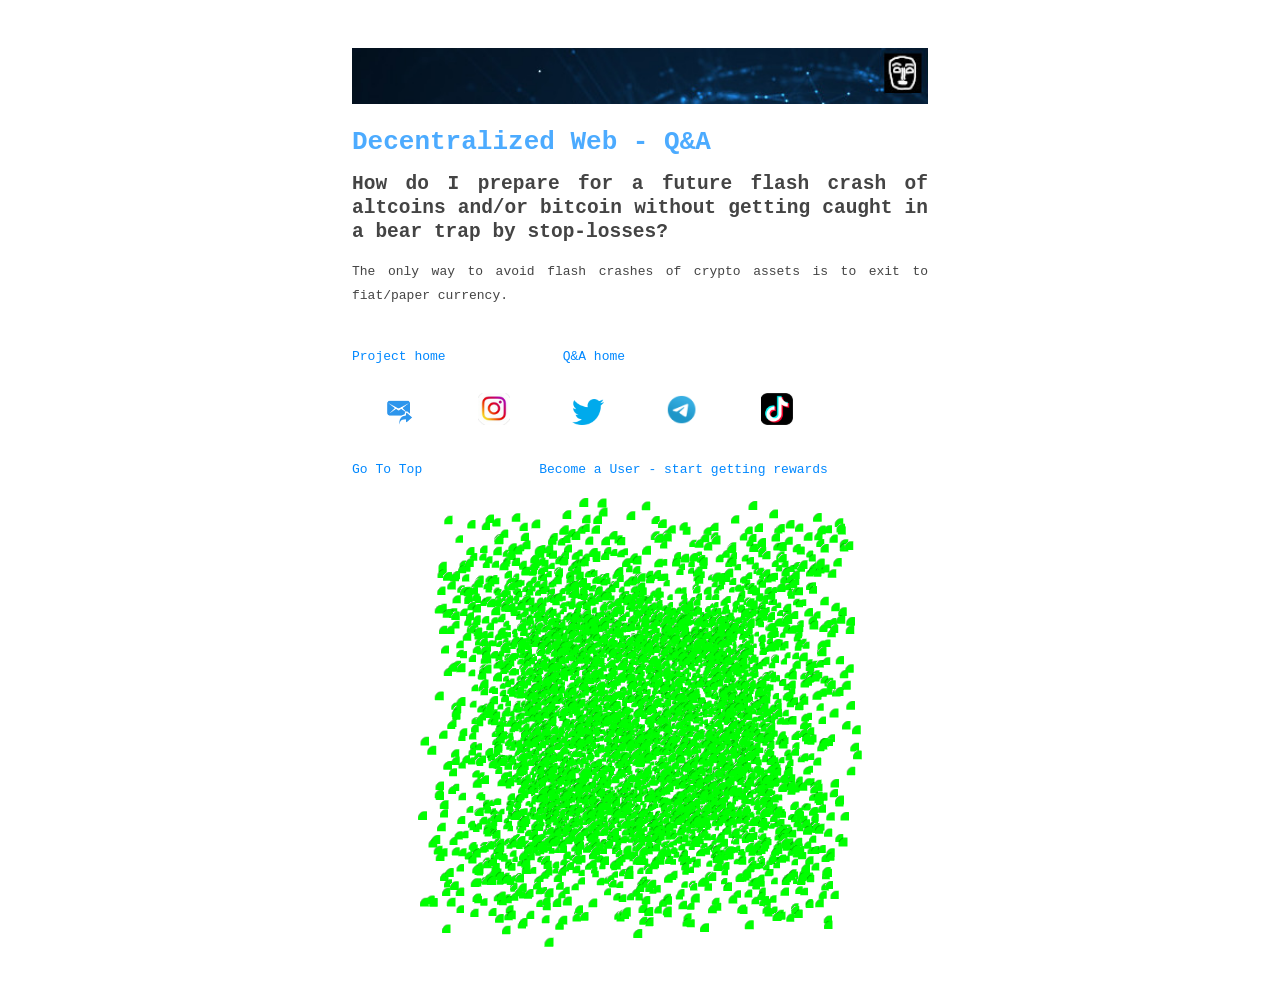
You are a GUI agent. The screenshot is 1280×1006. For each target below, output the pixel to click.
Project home (399, 355)
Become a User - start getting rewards (683, 466)
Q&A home (594, 355)
